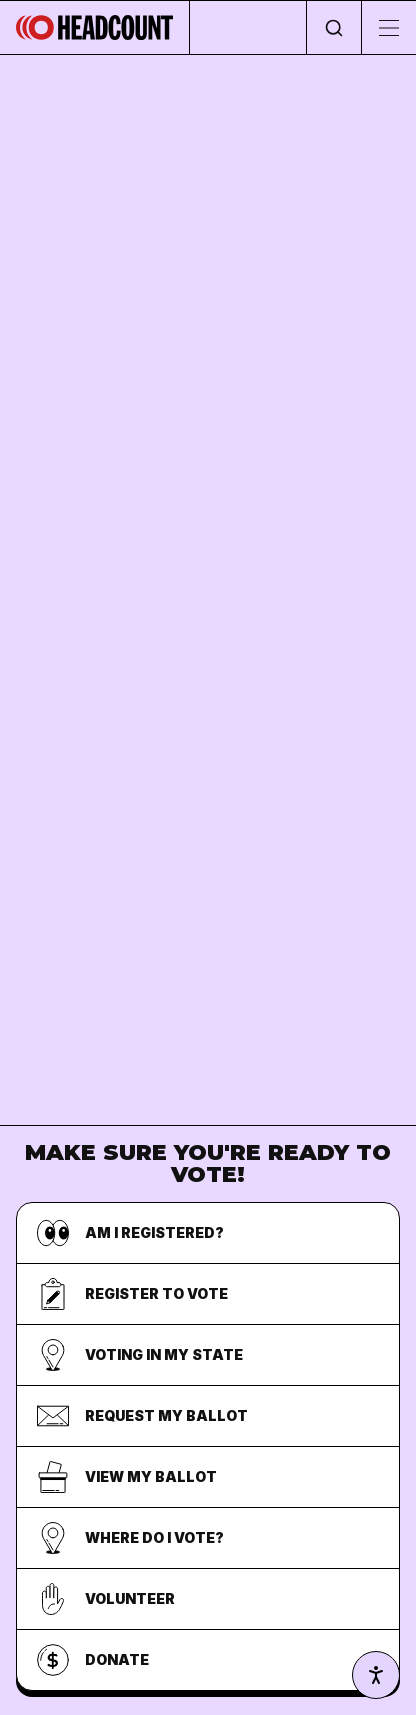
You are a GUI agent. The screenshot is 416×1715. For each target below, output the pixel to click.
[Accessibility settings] (376, 1675)
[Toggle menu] (388, 27)
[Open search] (333, 27)
